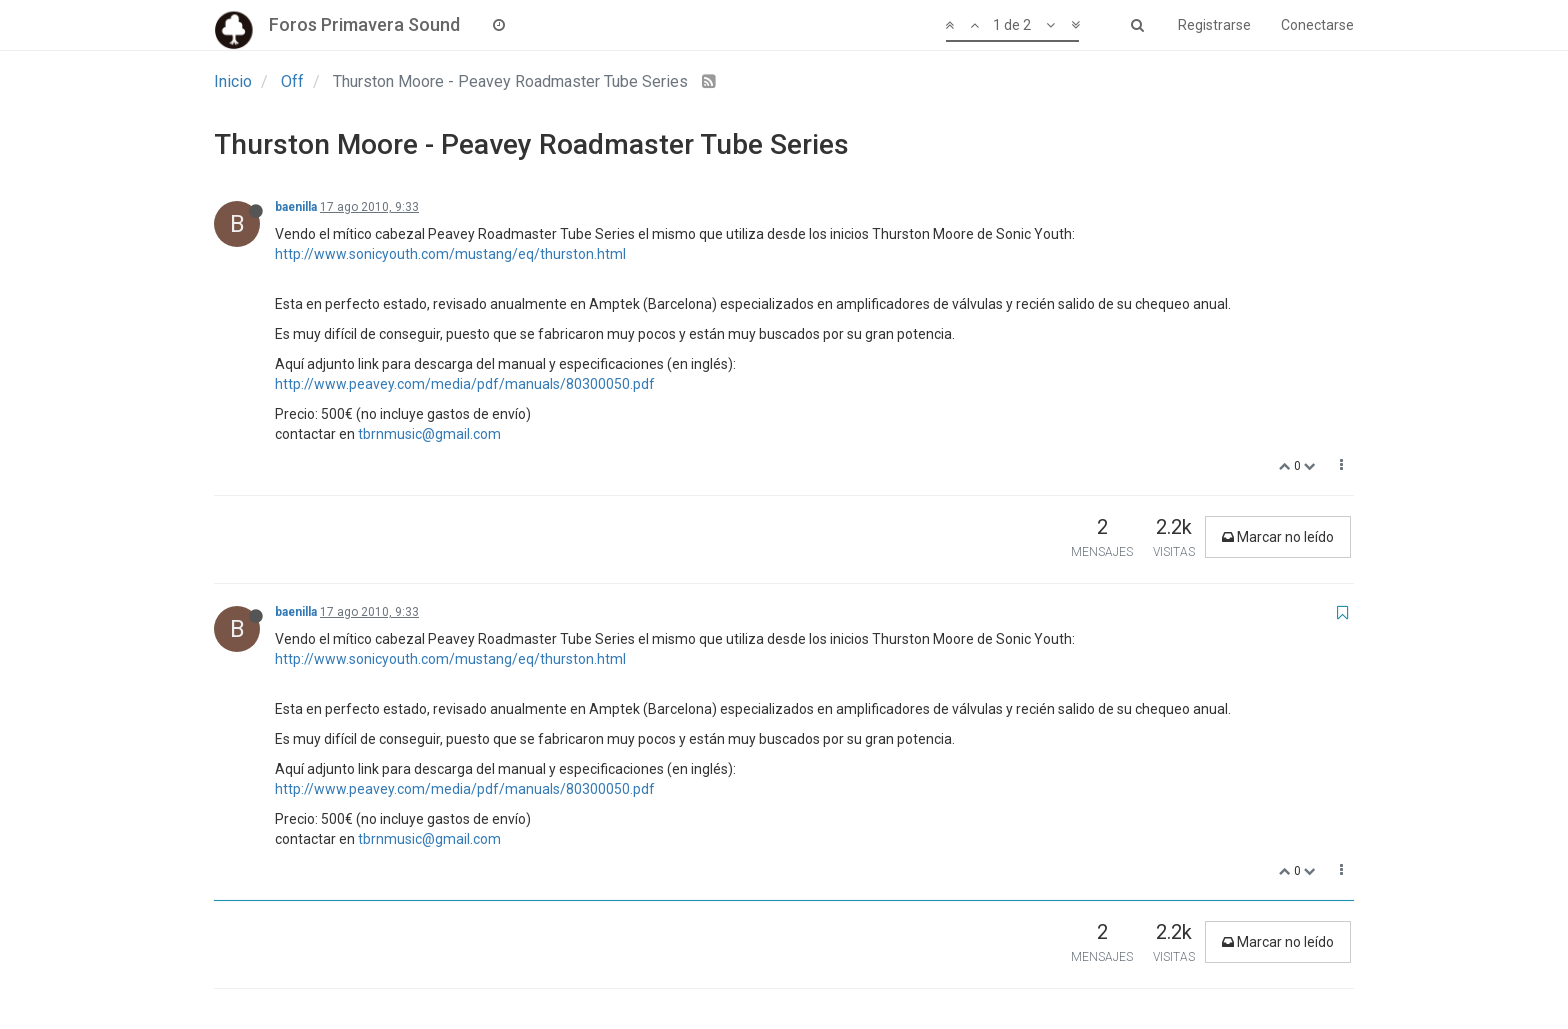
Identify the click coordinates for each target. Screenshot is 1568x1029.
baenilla (296, 207)
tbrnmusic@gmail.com (429, 434)
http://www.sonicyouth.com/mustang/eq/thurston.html (450, 254)
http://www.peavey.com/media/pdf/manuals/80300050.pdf (465, 384)
